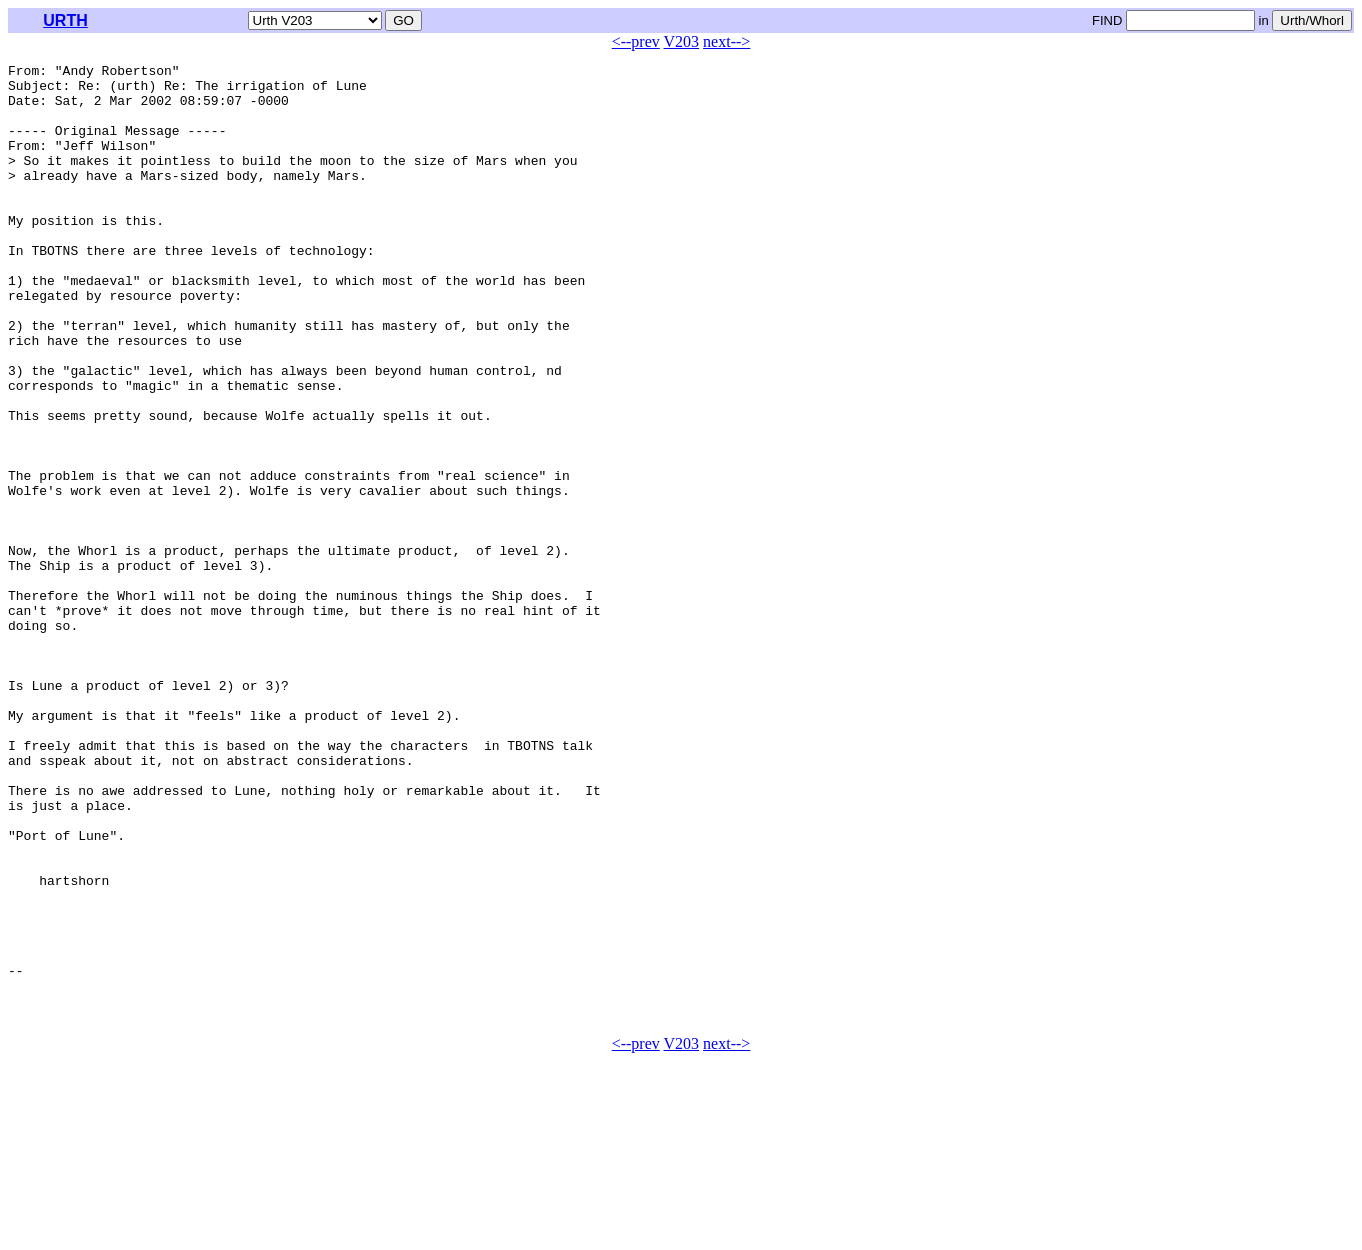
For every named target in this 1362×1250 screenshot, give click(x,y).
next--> (726, 41)
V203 (682, 41)
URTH (65, 20)
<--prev (636, 41)
